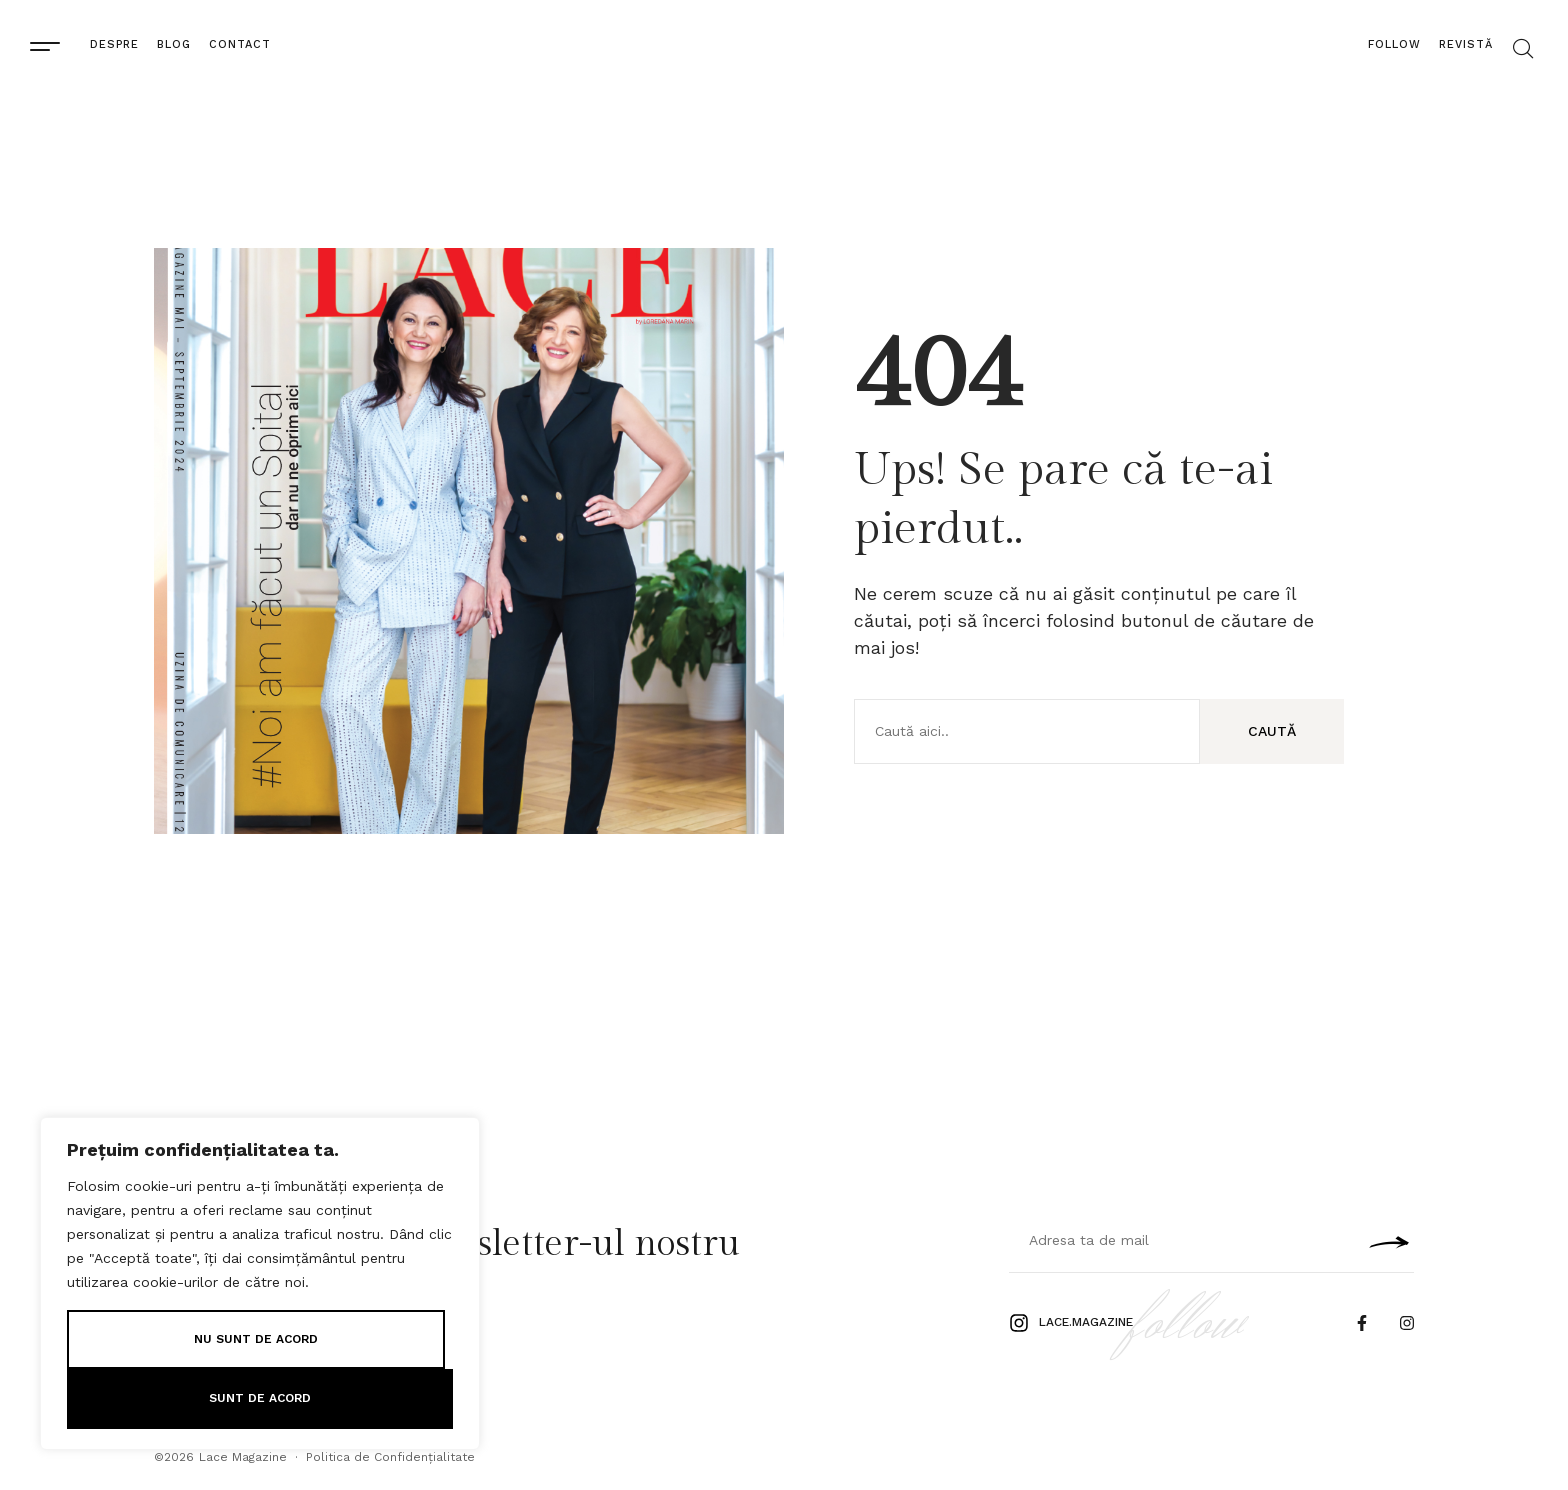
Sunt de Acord (260, 1398)
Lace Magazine (243, 1457)
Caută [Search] (1272, 731)
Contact (240, 44)
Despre (114, 44)
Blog (174, 44)
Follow (1394, 44)
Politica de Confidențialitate (390, 1457)
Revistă (1466, 44)
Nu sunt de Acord (256, 1339)
